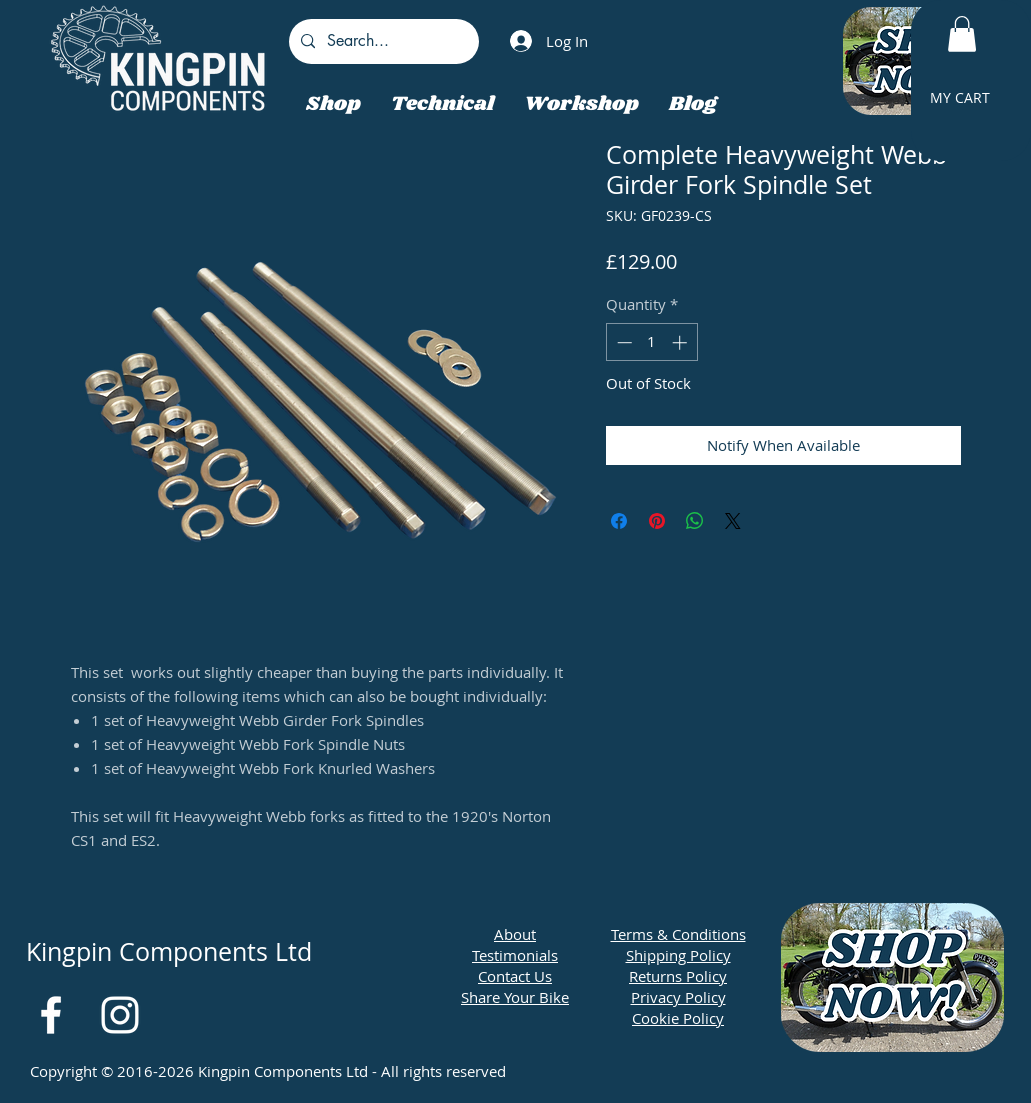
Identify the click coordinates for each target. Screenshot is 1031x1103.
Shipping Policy (678, 955)
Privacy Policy (678, 997)
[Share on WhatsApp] (695, 521)
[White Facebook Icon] (51, 1015)
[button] (962, 34)
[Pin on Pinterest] (657, 521)
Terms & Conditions (678, 934)
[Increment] (681, 342)
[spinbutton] (651, 342)
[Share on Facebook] (619, 521)
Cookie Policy (678, 1018)
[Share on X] (733, 521)
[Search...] (382, 41)
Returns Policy (678, 976)
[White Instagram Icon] (120, 1015)
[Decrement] (622, 342)
